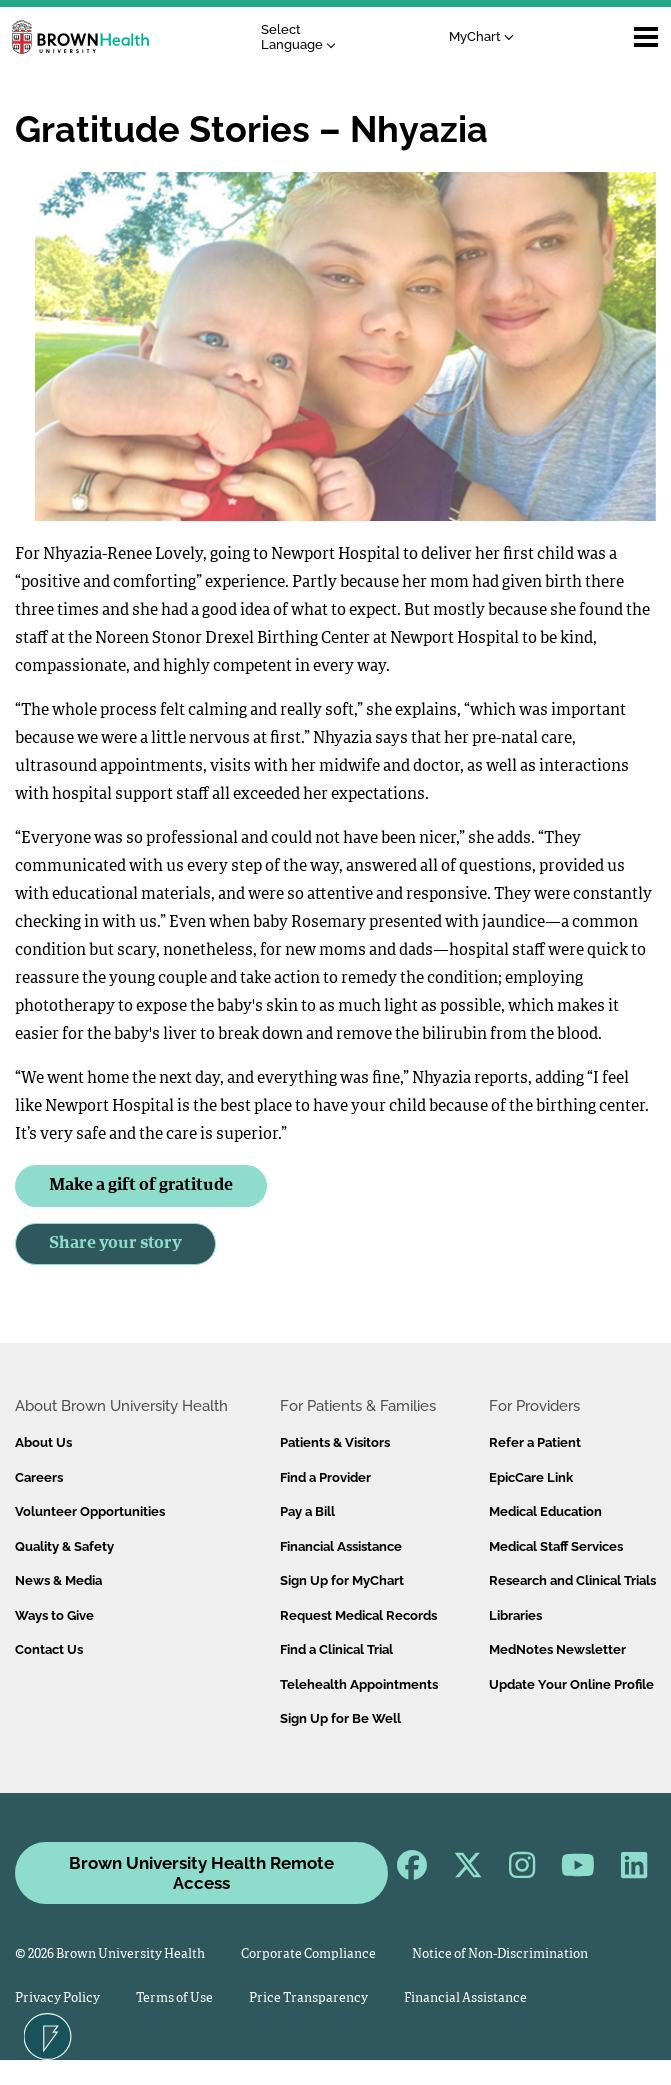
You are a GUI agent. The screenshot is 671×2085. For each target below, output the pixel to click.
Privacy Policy (57, 1998)
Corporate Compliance (308, 1954)
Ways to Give (54, 1615)
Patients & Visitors (335, 1442)
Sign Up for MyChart (342, 1580)
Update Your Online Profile (571, 1684)
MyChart (481, 36)
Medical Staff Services (556, 1546)
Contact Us (49, 1649)
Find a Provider (325, 1477)
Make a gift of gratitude (141, 1185)
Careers (39, 1477)
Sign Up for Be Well (340, 1718)
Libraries (515, 1615)
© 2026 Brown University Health (110, 1954)
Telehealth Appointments (359, 1684)
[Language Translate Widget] (303, 37)
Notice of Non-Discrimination (500, 1954)
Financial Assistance (341, 1546)
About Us (43, 1442)
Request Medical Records (358, 1615)
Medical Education (545, 1511)
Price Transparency (308, 1998)
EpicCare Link (531, 1477)
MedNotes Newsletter (557, 1649)
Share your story (115, 1243)
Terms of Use (174, 1998)
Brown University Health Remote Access (201, 1873)
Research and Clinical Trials (572, 1580)
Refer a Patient (535, 1442)
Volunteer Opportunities (90, 1511)
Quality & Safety (64, 1546)
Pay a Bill (307, 1511)
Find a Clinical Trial (336, 1649)
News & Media (58, 1580)
